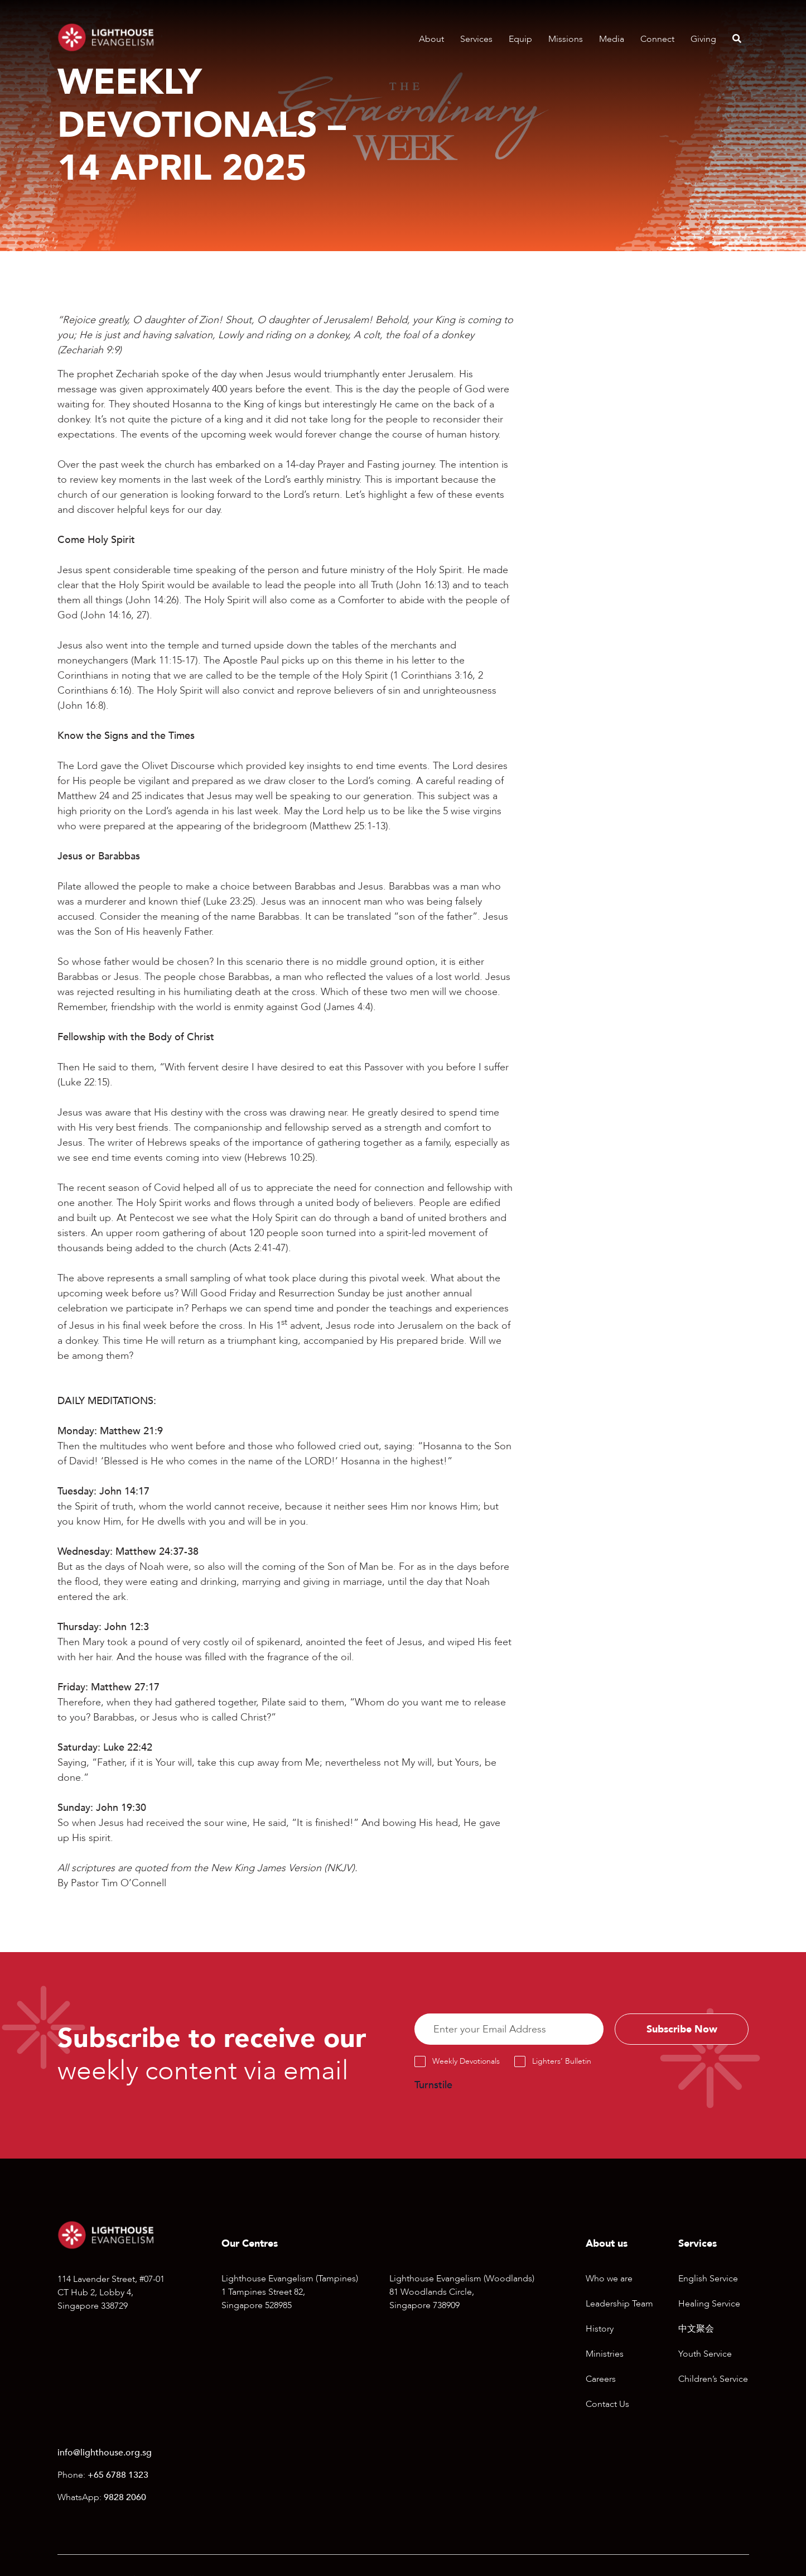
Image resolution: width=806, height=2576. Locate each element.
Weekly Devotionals (466, 2062)
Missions (565, 39)
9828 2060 (125, 2498)
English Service (708, 2280)
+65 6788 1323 (118, 2476)
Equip (520, 39)
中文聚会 (696, 2330)
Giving (703, 39)
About (431, 39)
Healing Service (709, 2305)
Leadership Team (619, 2305)
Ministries (605, 2355)
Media (611, 39)
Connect (657, 39)
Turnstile (433, 2086)
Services (476, 39)
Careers (601, 2380)
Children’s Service (713, 2380)
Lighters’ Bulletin (561, 2062)
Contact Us (607, 2405)
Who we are (609, 2280)
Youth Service (705, 2355)
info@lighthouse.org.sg (104, 2454)
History (600, 2330)
